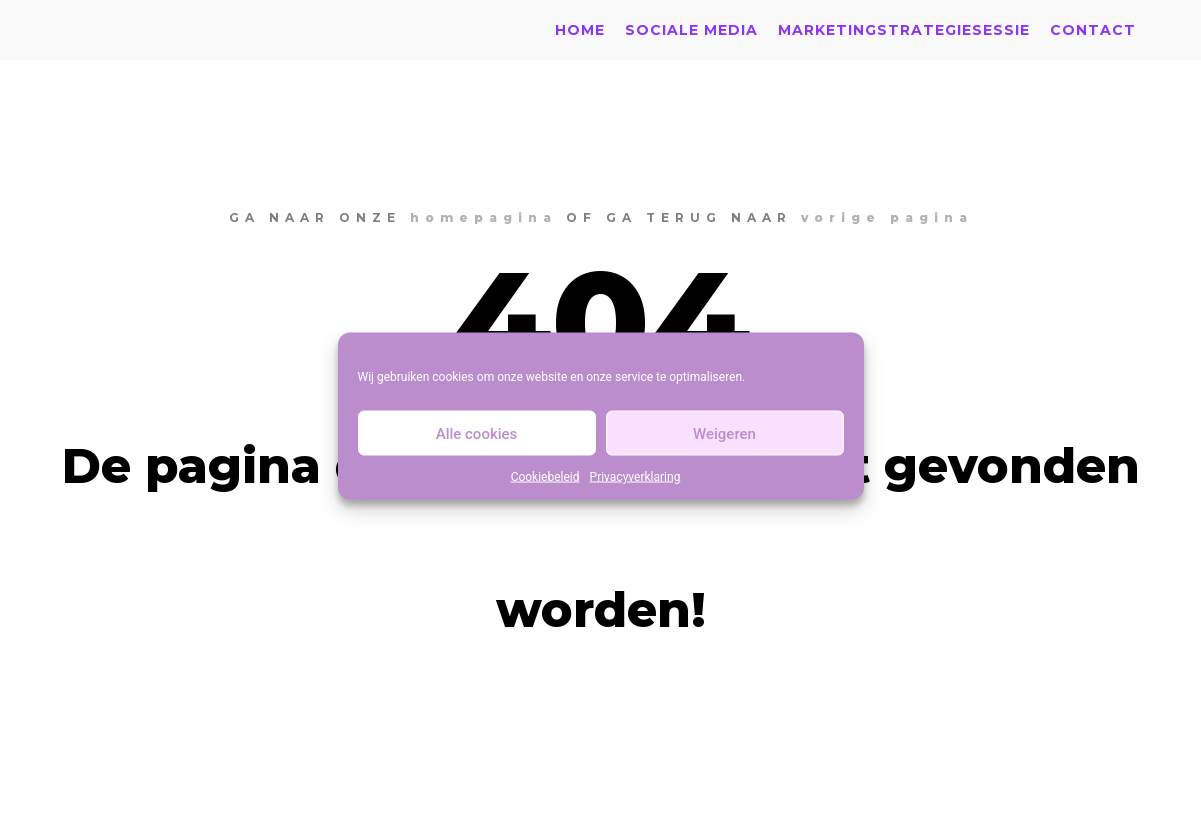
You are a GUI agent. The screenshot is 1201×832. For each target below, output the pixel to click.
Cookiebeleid (545, 477)
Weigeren (724, 433)
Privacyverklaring (635, 477)
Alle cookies (477, 433)
